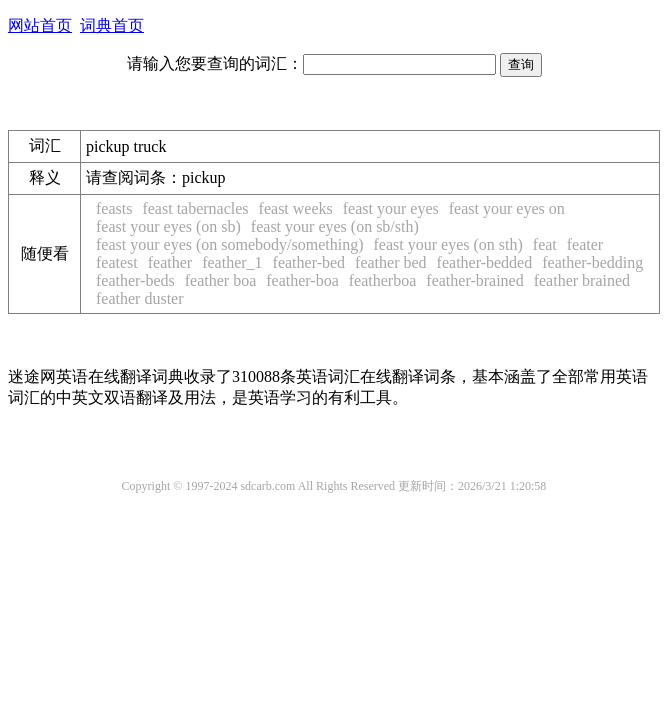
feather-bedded (485, 262)
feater (585, 244)
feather (170, 262)
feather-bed (309, 262)
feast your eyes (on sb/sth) (335, 226)
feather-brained (474, 280)
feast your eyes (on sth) (448, 244)
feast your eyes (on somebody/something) (230, 244)
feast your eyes (391, 208)
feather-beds (135, 280)
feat (545, 244)
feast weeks (296, 208)
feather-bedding (592, 262)
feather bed (391, 262)
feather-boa (302, 280)
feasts (114, 208)
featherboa (383, 280)
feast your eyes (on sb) (168, 226)
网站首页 (40, 25)
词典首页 (112, 25)
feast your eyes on (507, 208)
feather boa (221, 280)
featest (117, 262)
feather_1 (232, 262)
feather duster (140, 298)
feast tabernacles (195, 208)
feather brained (582, 280)
